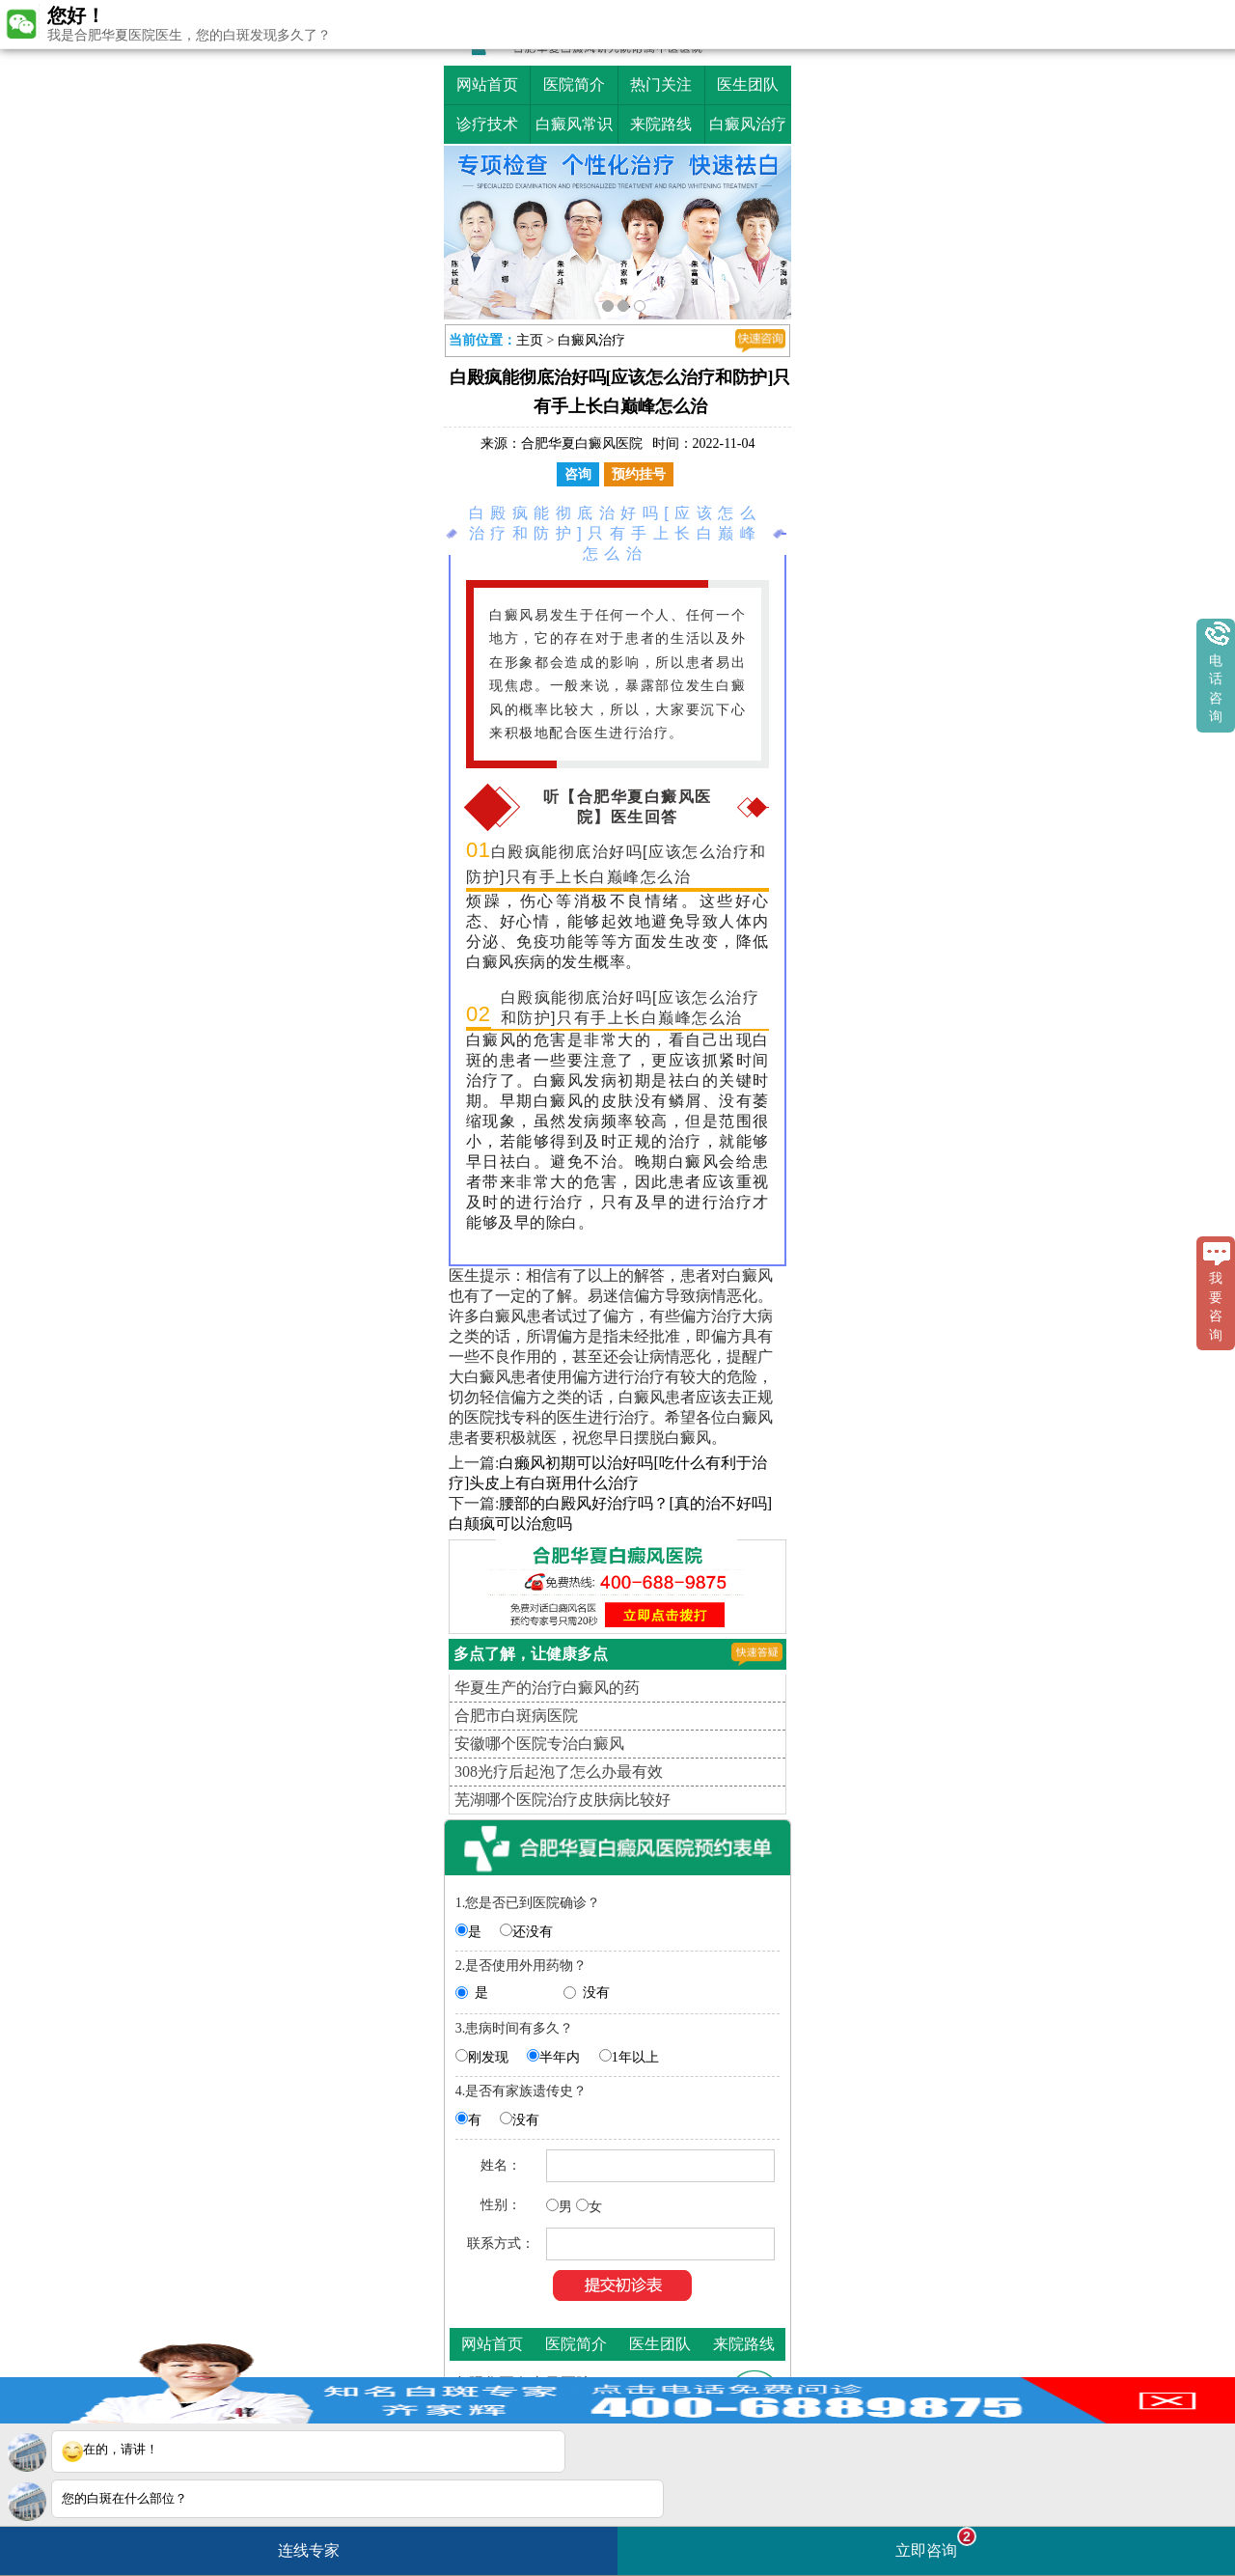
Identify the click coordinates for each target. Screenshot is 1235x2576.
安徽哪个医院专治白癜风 (539, 1743)
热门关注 (661, 84)
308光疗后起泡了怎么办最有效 (558, 1771)
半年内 (559, 2057)
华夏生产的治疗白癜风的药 (547, 1687)
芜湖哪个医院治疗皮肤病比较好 (562, 1799)
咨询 (577, 474)
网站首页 (487, 84)
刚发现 (488, 2057)
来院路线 (661, 124)
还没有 (532, 1932)
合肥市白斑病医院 (516, 1715)
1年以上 (635, 2057)
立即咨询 (935, 2543)
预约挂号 (639, 474)
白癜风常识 (574, 124)
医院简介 (574, 84)
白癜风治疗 (747, 124)
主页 (529, 340)
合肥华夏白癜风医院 (582, 443)
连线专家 (309, 2550)
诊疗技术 (487, 124)
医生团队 (748, 84)
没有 (596, 1992)
